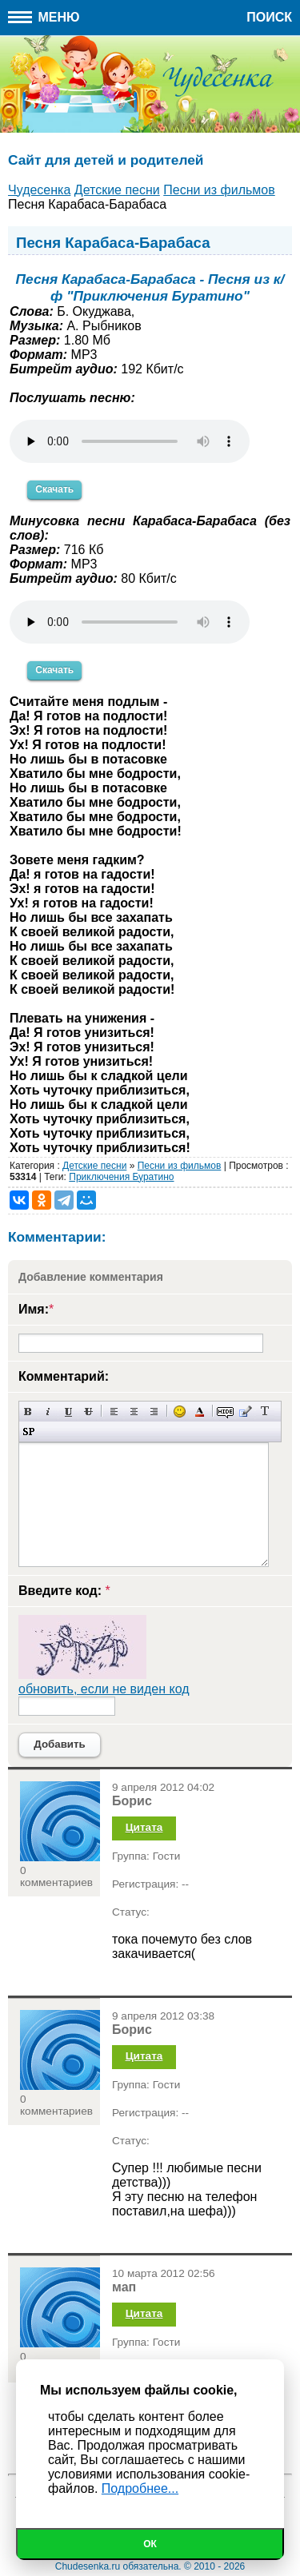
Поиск (269, 17)
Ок (150, 2544)
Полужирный (28, 1412)
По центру (134, 1412)
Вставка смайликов (179, 1412)
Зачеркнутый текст (88, 1412)
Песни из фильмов (180, 1165)
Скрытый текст (225, 1412)
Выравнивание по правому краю (154, 1412)
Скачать (54, 489)
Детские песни (94, 1165)
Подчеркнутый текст (68, 1412)
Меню (44, 17)
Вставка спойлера (28, 1432)
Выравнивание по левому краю (114, 1412)
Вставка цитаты (245, 1412)
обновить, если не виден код (104, 1689)
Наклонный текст (48, 1412)
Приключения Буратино (121, 1176)
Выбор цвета (199, 1412)
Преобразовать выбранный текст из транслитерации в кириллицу (265, 1412)
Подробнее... (140, 2488)
